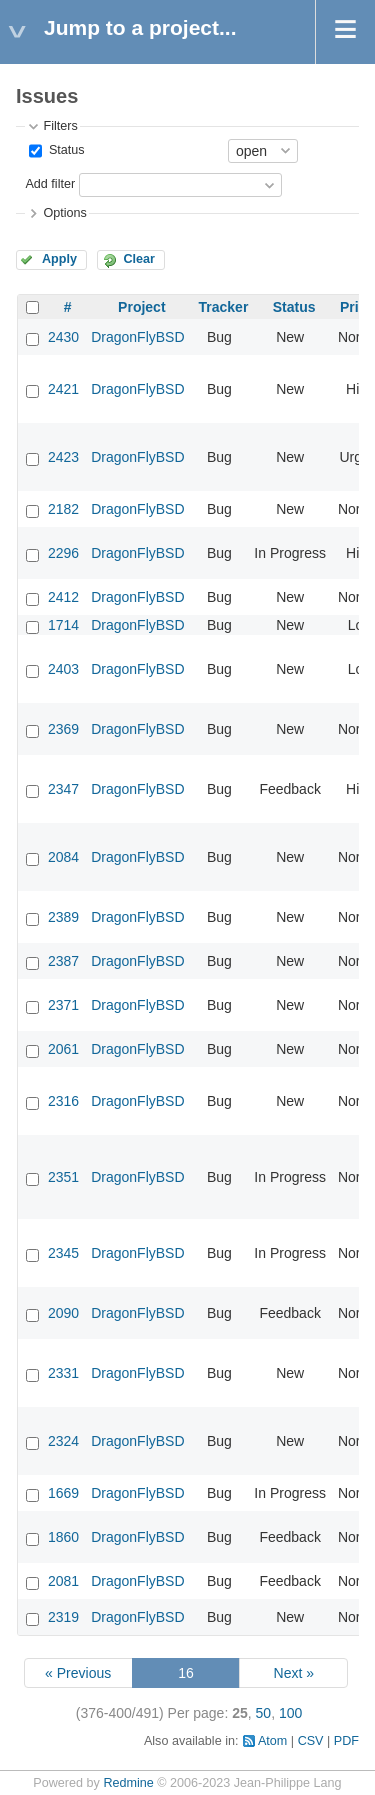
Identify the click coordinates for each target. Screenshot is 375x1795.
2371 (63, 1005)
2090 (63, 1313)
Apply (59, 259)
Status (64, 150)
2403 (63, 669)
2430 (63, 337)
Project (141, 307)
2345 (63, 1253)
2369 (63, 729)
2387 (63, 961)
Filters (60, 126)
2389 (63, 917)
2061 (63, 1049)
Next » (294, 1673)
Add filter (50, 184)
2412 (63, 597)
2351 (63, 1177)
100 (290, 1713)
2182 (63, 509)
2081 (63, 1581)
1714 (63, 625)
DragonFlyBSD (137, 337)
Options (64, 213)
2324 (63, 1441)
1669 (63, 1493)
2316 (63, 1101)
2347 (63, 789)
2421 (63, 389)
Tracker (224, 307)
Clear (139, 259)
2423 (63, 457)
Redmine (128, 1783)
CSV (311, 1741)
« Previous (78, 1673)
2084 (63, 857)
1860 (63, 1537)
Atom (272, 1741)
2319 (63, 1617)
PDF (346, 1741)
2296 (63, 553)
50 (264, 1713)
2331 (63, 1373)
